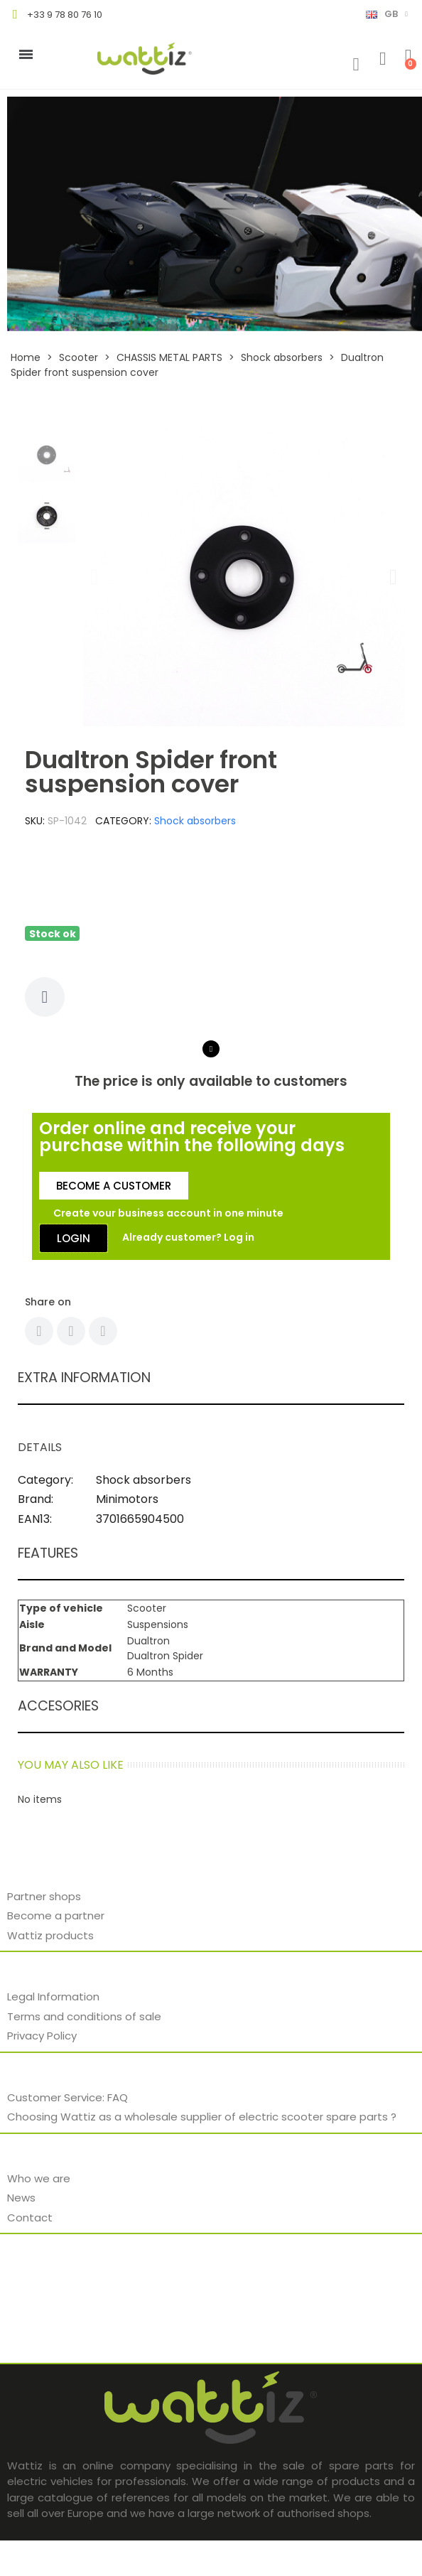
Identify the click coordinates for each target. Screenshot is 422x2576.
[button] (94, 577)
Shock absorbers (195, 821)
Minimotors (127, 1499)
